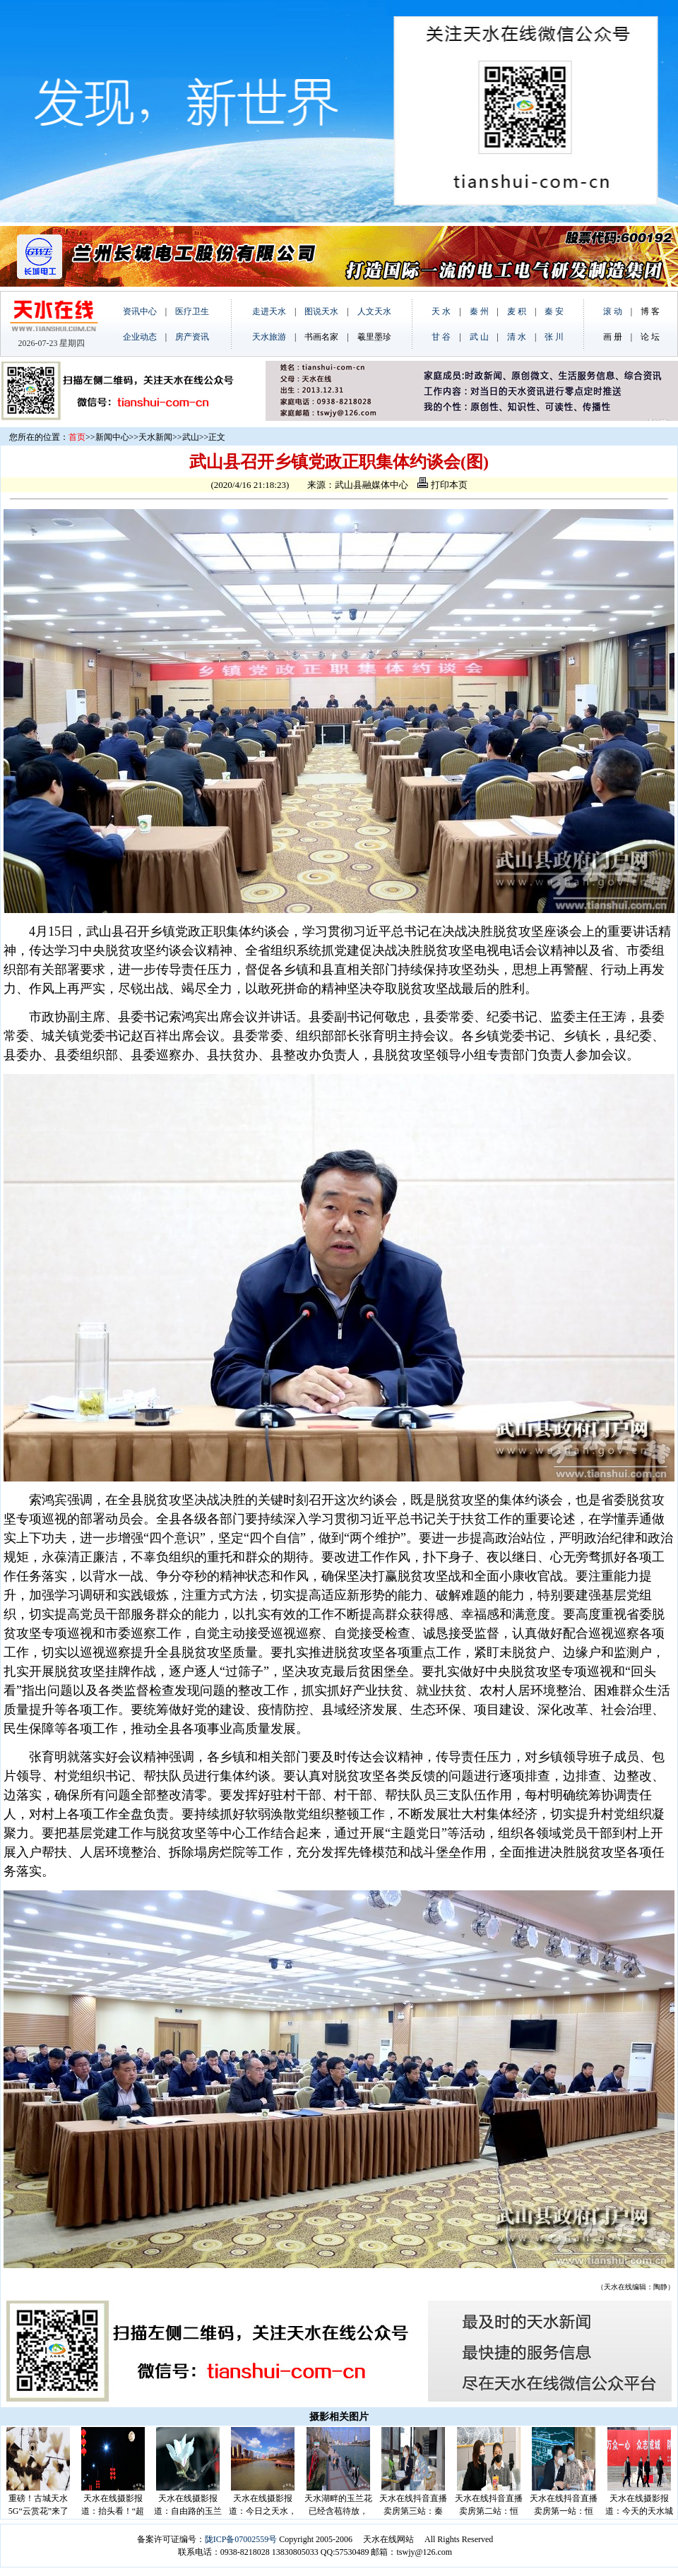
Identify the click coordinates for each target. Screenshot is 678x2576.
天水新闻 (155, 437)
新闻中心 (112, 437)
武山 (190, 437)
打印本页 (442, 484)
